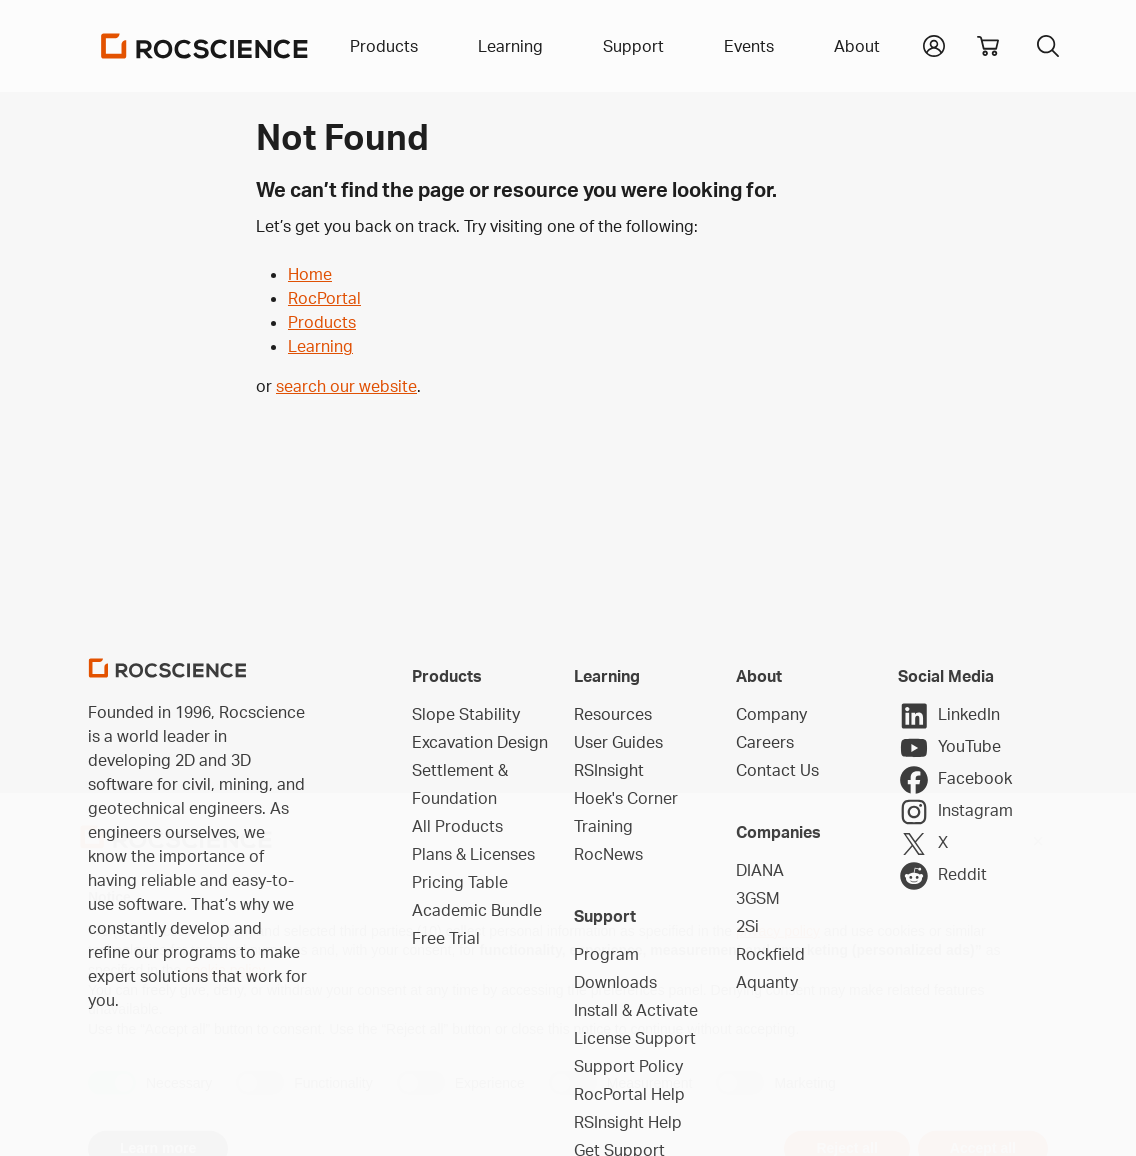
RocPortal (324, 298)
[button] (934, 44)
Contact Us (777, 770)
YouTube (949, 748)
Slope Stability (466, 714)
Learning (320, 346)
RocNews (608, 854)
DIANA (760, 870)
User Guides (618, 742)
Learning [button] (510, 46)
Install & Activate (636, 1010)
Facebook (955, 780)
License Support (635, 1038)
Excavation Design (480, 742)
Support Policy (628, 1066)
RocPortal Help (629, 1094)
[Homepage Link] (205, 46)
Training (603, 826)
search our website (346, 386)
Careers (765, 742)
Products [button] (384, 46)
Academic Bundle (477, 910)
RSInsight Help (628, 1122)
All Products (457, 826)
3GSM (758, 898)
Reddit (942, 876)
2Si (747, 926)
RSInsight (609, 770)
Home (310, 274)
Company (771, 714)
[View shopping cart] (988, 46)
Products (322, 322)
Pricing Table (460, 882)
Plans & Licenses (473, 854)
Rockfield (770, 954)
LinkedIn (949, 716)
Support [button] (633, 46)
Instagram (955, 812)
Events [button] (749, 46)
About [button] (857, 46)
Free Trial (446, 938)
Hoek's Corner (626, 798)
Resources (613, 714)
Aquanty (767, 982)
